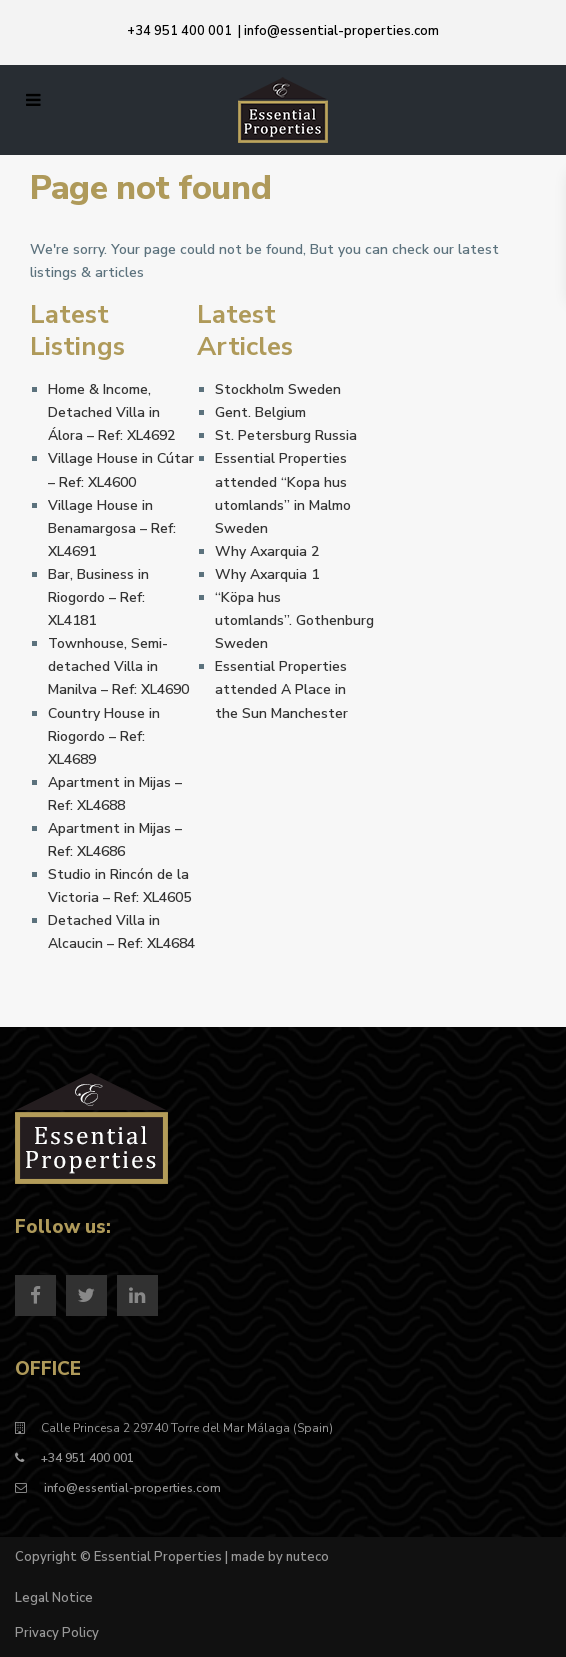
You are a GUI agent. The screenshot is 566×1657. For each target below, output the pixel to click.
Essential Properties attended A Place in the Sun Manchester (281, 689)
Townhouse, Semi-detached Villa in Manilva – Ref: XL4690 (118, 666)
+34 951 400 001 (179, 31)
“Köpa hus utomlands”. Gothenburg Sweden (294, 620)
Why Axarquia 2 (267, 551)
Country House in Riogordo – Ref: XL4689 (104, 736)
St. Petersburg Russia (286, 435)
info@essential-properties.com (341, 31)
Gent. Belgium (260, 412)
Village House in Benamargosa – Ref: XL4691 (112, 528)
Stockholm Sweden (278, 389)
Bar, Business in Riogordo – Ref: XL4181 (98, 597)
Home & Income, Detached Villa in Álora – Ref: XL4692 (111, 412)
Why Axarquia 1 (267, 574)
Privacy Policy (57, 1633)
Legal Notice (54, 1598)
